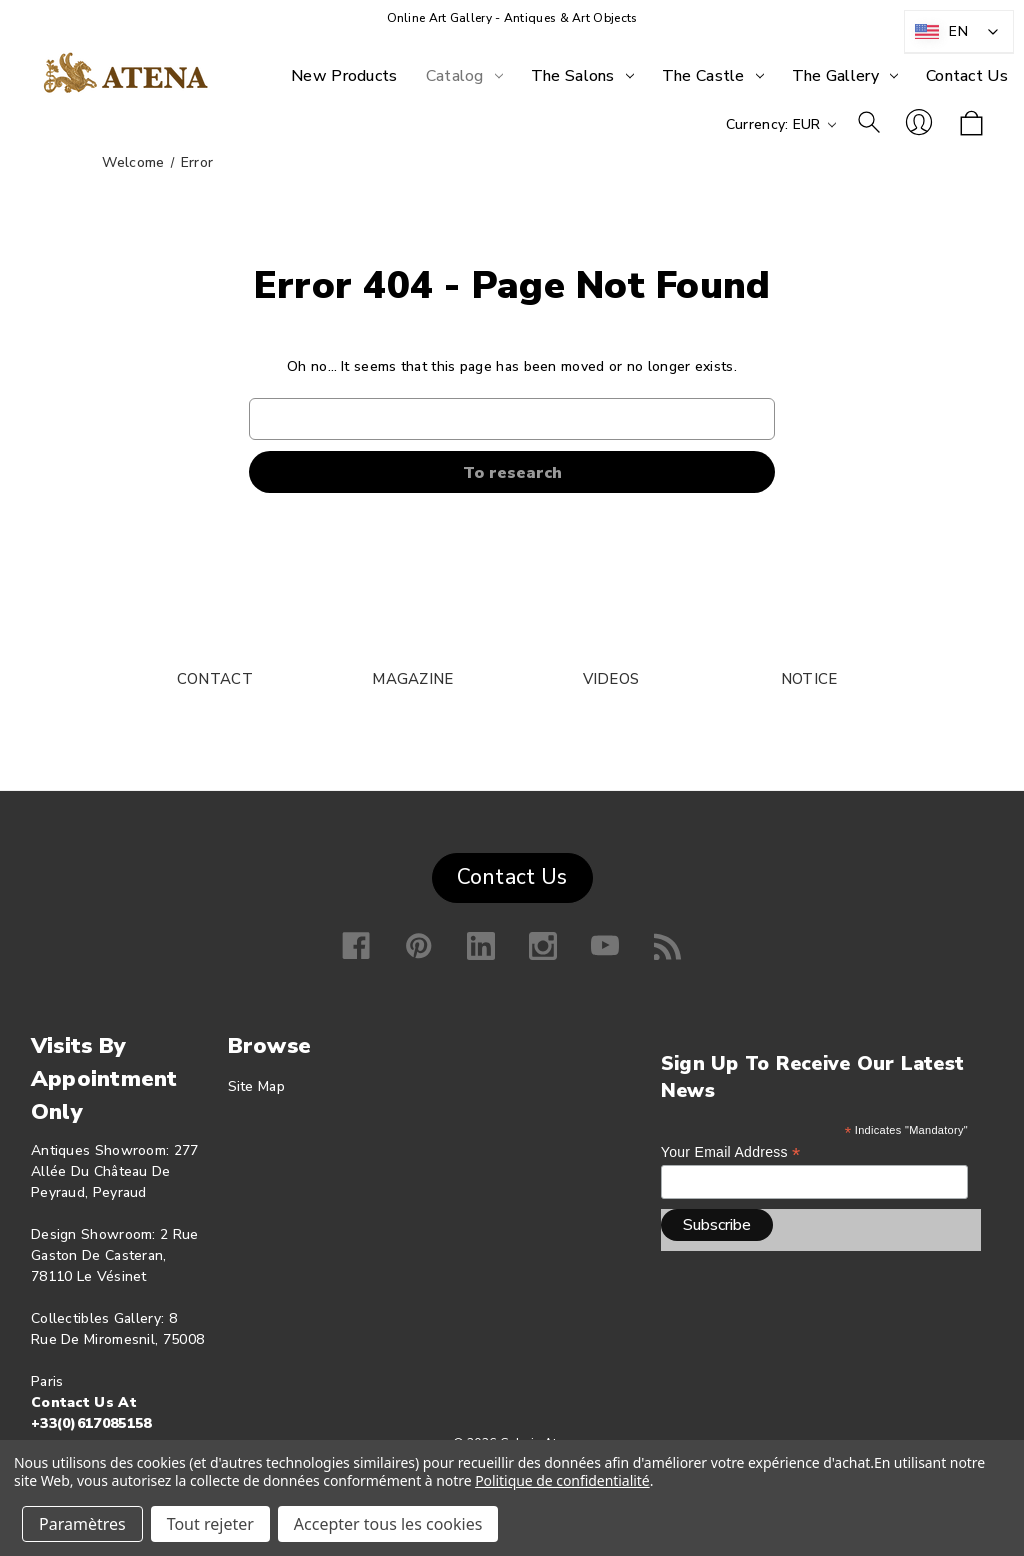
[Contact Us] (967, 76)
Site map (256, 1086)
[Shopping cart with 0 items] (971, 124)
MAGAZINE (412, 679)
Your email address (731, 1152)
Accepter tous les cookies (388, 1524)
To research (869, 122)
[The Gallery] (845, 76)
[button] (512, 873)
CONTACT (215, 679)
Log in (919, 122)
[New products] (344, 76)
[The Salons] (582, 76)
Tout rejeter (210, 1524)
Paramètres (82, 1524)
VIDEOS (611, 679)
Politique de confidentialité (562, 1480)
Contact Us (512, 877)
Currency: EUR (781, 124)
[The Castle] (713, 76)
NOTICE (809, 679)
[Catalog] (464, 76)
